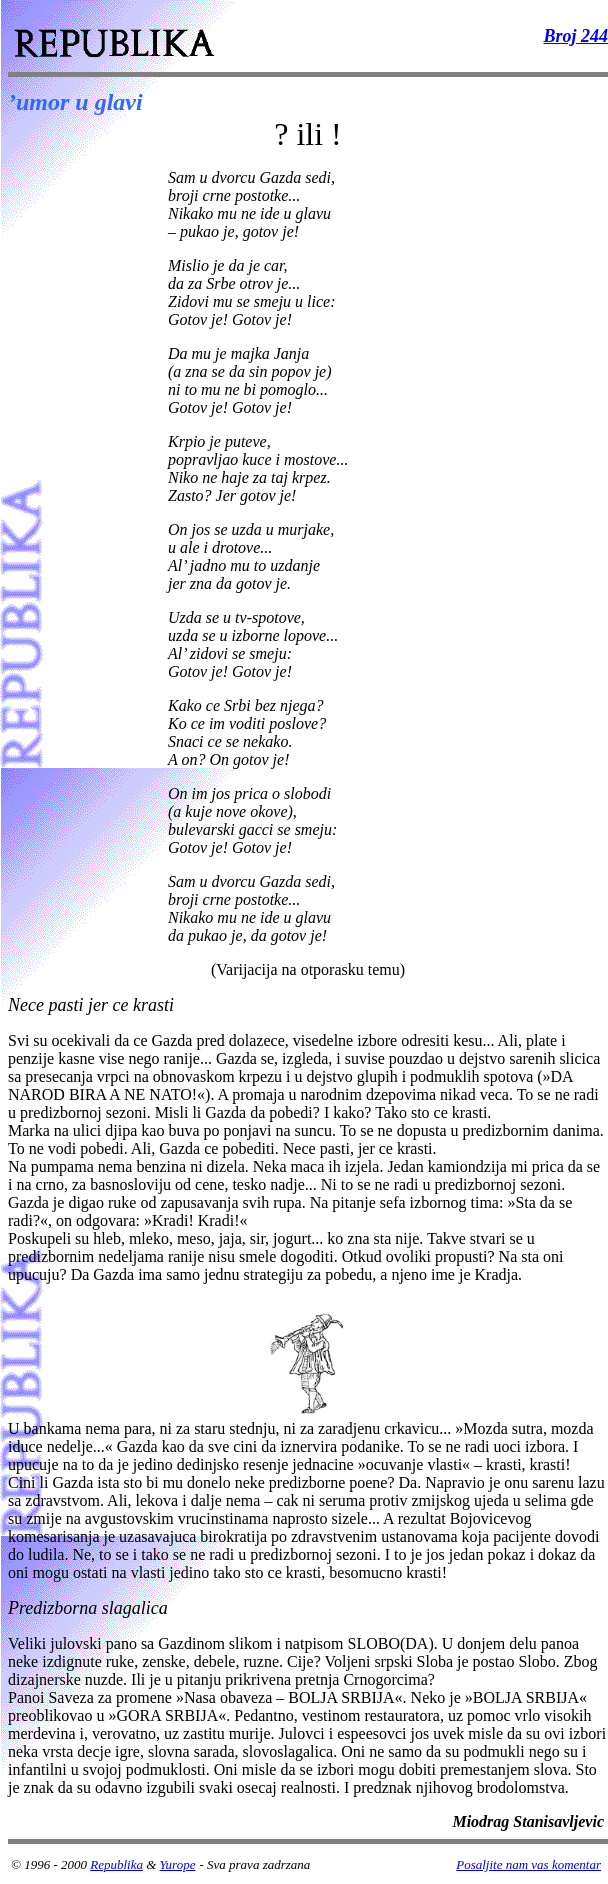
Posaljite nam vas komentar (528, 1864)
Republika (116, 1864)
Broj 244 (575, 36)
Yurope (178, 1864)
